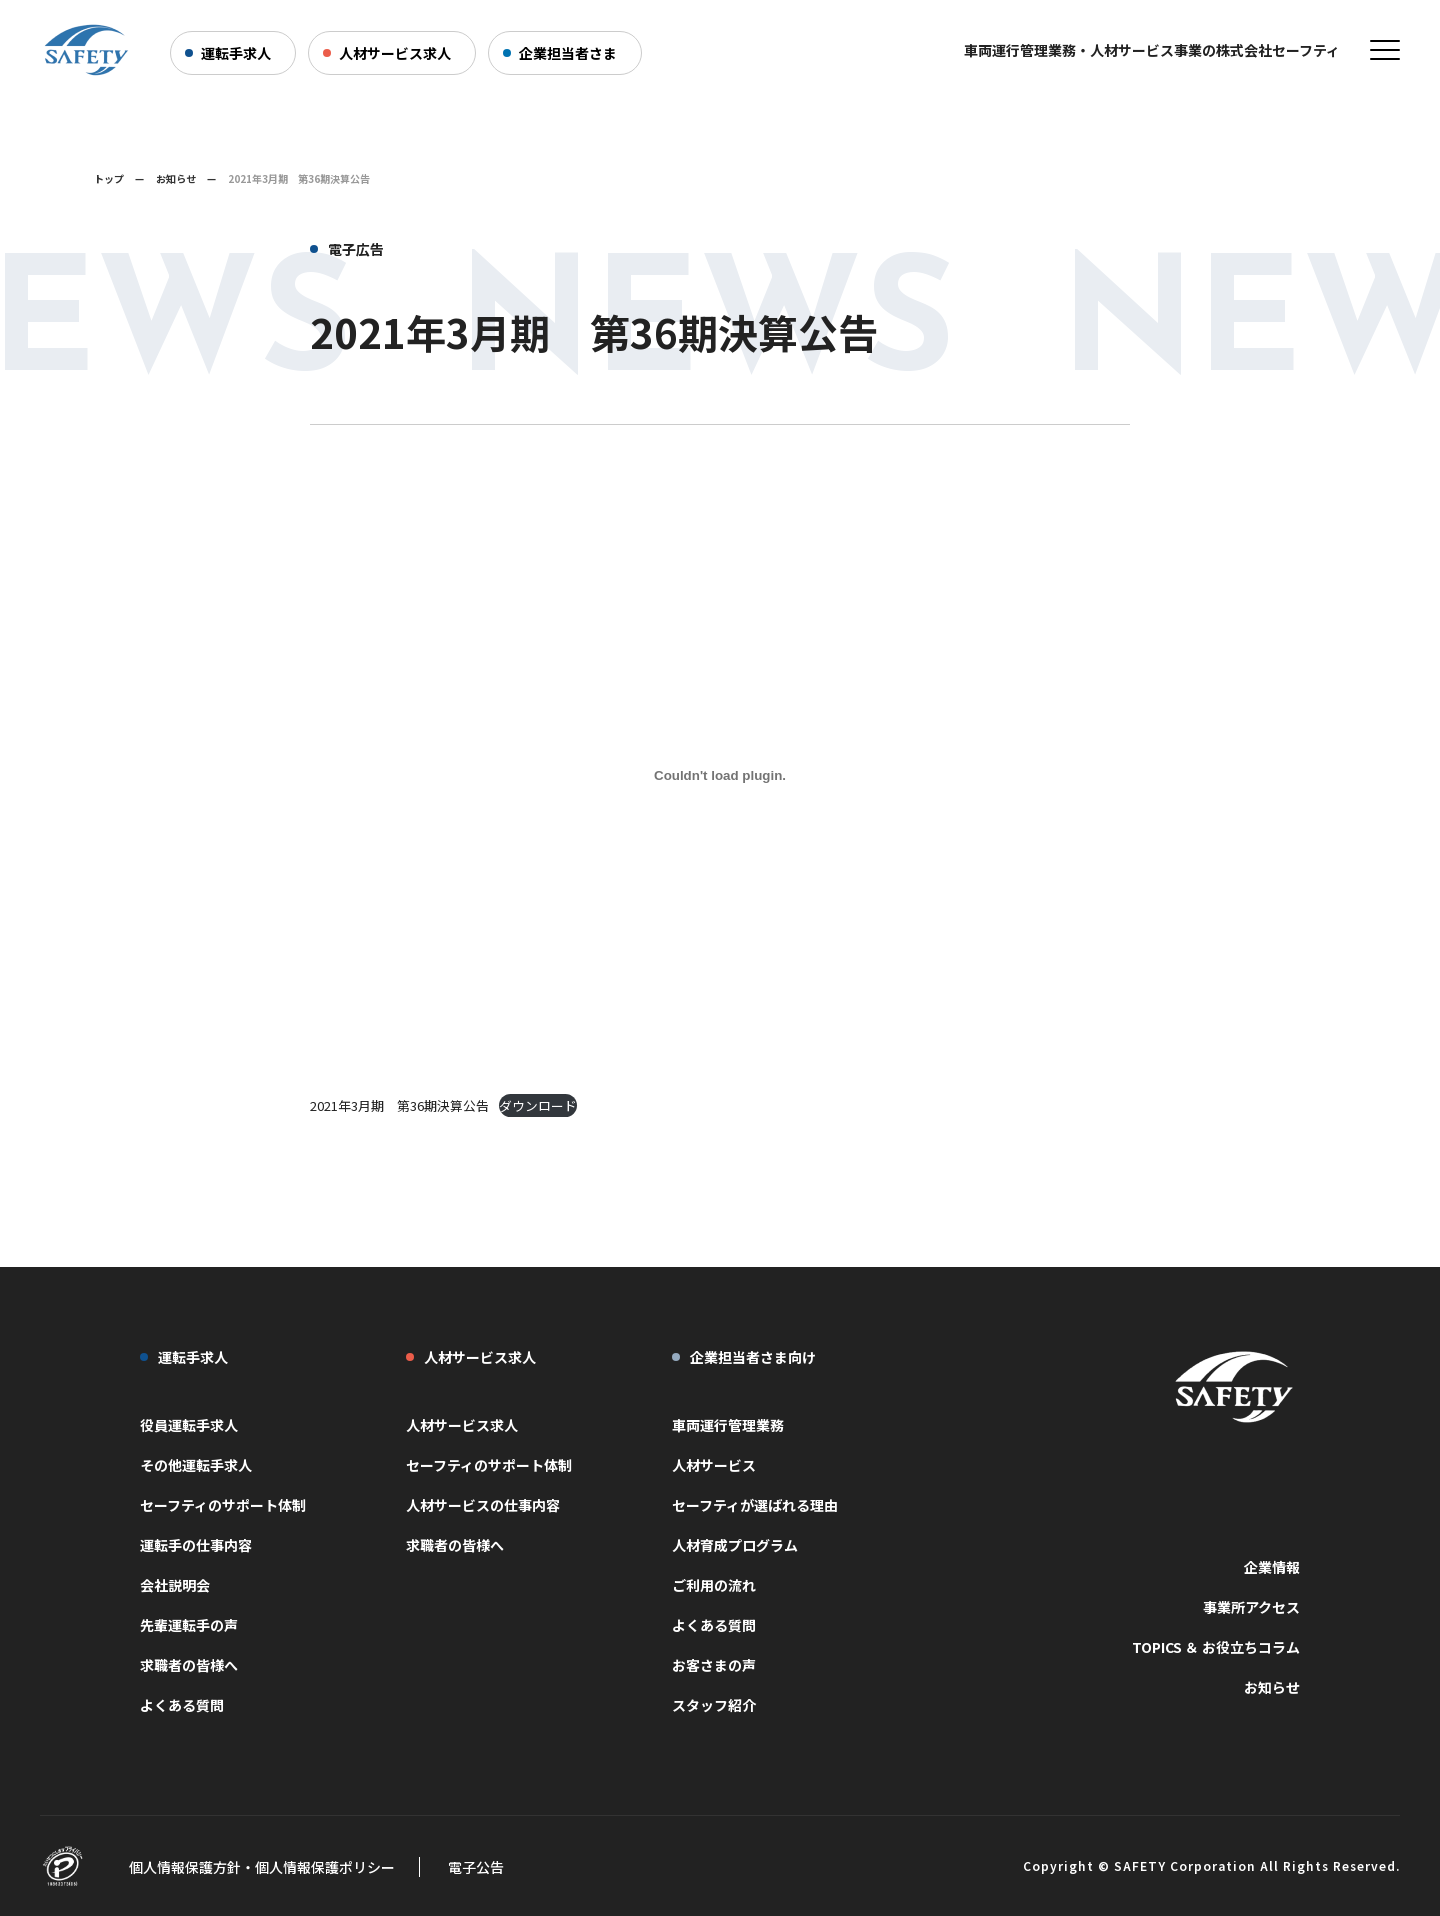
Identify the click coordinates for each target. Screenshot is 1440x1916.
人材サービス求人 (395, 53)
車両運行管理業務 (728, 1425)
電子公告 (476, 1867)
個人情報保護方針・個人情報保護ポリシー (262, 1867)
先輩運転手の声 (189, 1625)
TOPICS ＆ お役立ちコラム (1216, 1647)
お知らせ (176, 178)
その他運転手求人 (196, 1465)
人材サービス (714, 1465)
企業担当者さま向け (753, 1357)
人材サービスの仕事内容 (483, 1505)
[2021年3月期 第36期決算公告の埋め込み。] (720, 775)
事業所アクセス (1251, 1607)
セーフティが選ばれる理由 (755, 1505)
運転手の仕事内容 (196, 1545)
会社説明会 (175, 1585)
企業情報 (1272, 1567)
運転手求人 (236, 53)
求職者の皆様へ (189, 1665)
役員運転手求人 (189, 1425)
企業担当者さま (568, 53)
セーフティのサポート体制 (223, 1505)
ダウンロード (538, 1105)
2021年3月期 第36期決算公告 (399, 1105)
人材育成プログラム (735, 1545)
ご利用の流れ (714, 1585)
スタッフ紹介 (714, 1705)
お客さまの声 (714, 1665)
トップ (109, 178)
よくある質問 (182, 1705)
